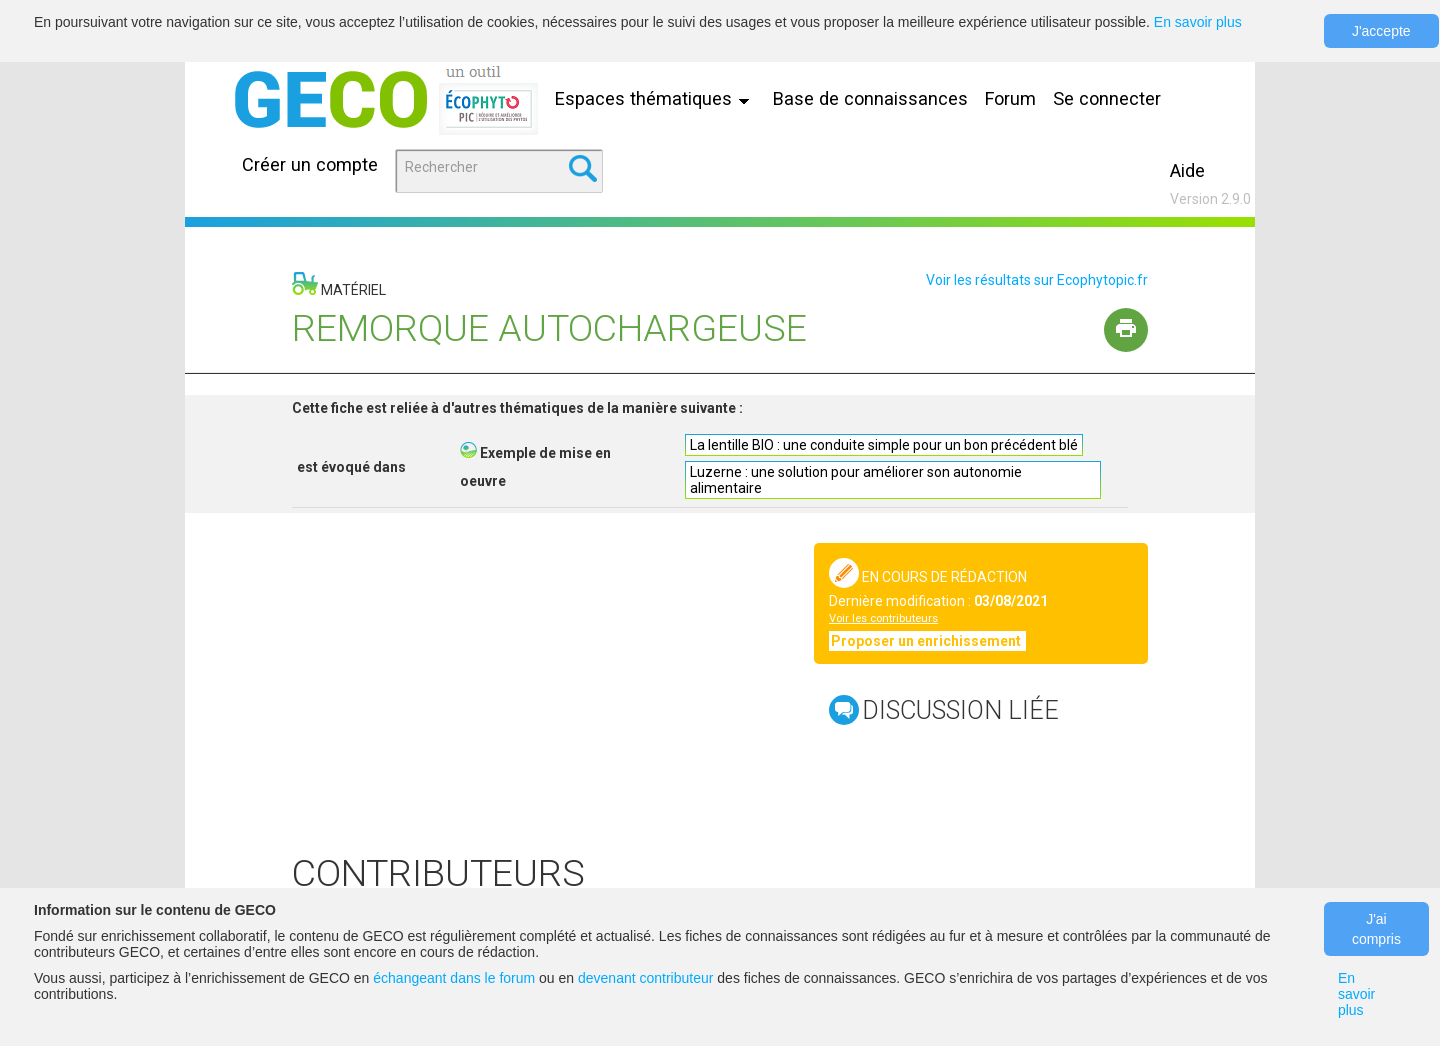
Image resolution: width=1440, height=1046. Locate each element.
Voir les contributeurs (883, 618)
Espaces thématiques (657, 98)
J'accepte (1381, 31)
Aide (1187, 170)
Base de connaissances (870, 98)
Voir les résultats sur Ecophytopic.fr (1037, 280)
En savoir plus (1198, 22)
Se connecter (1107, 98)
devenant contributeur (645, 978)
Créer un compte (310, 164)
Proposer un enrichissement (927, 641)
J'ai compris (1376, 929)
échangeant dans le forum (454, 978)
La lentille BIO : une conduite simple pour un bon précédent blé (884, 445)
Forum (1010, 98)
